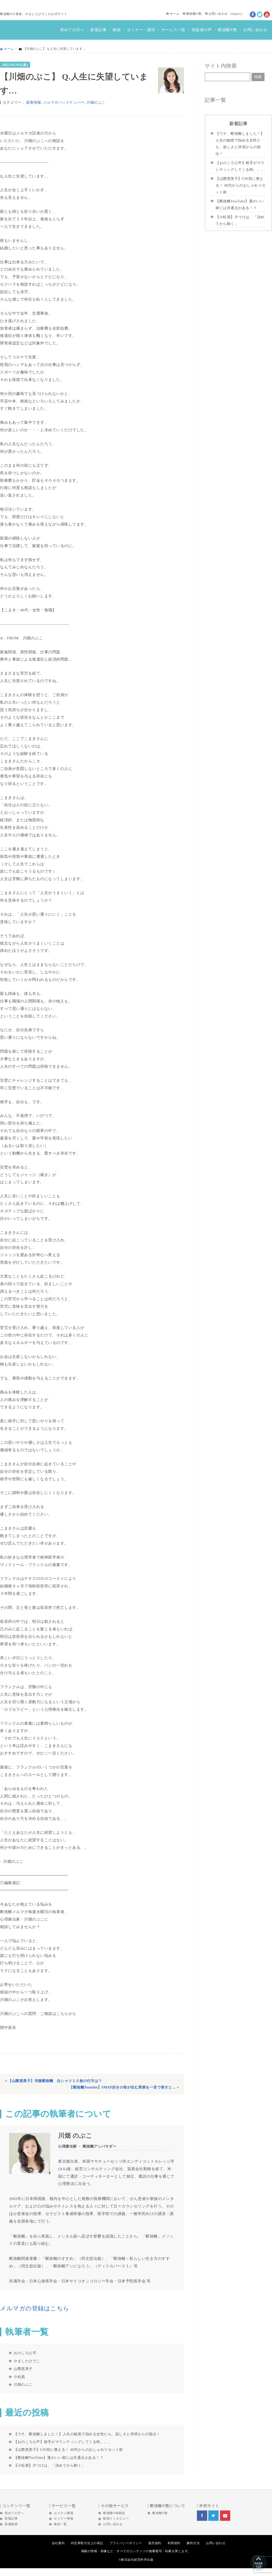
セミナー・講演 (141, 30)
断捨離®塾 (194, 14)
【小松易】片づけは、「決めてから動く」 (49, 2465)
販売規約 (154, 2543)
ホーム (175, 14)
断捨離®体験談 (114, 2513)
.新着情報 (33, 102)
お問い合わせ (218, 14)
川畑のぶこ (96, 102)
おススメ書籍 (63, 2513)
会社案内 (58, 2543)
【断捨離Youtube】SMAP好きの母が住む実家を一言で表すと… (122, 2087)
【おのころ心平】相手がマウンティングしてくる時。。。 (62, 2442)
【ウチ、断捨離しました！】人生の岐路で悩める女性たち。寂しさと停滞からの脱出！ (87, 2434)
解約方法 (193, 2543)
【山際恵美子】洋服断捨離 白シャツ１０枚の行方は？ (55, 2081)
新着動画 (11, 2524)
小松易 (19, 2377)
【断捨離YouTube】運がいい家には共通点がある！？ (58, 2457)
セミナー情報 (63, 2518)
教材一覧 (60, 2524)
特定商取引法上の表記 (87, 2543)
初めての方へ (72, 30)
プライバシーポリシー (126, 2543)
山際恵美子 (23, 2369)
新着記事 (98, 30)
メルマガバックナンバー (64, 102)
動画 (117, 30)
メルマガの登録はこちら (34, 2308)
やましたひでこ (27, 2361)
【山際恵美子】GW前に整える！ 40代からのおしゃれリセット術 (68, 2449)
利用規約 (174, 2543)
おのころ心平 (25, 2353)
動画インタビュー (116, 2518)
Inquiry (236, 14)
